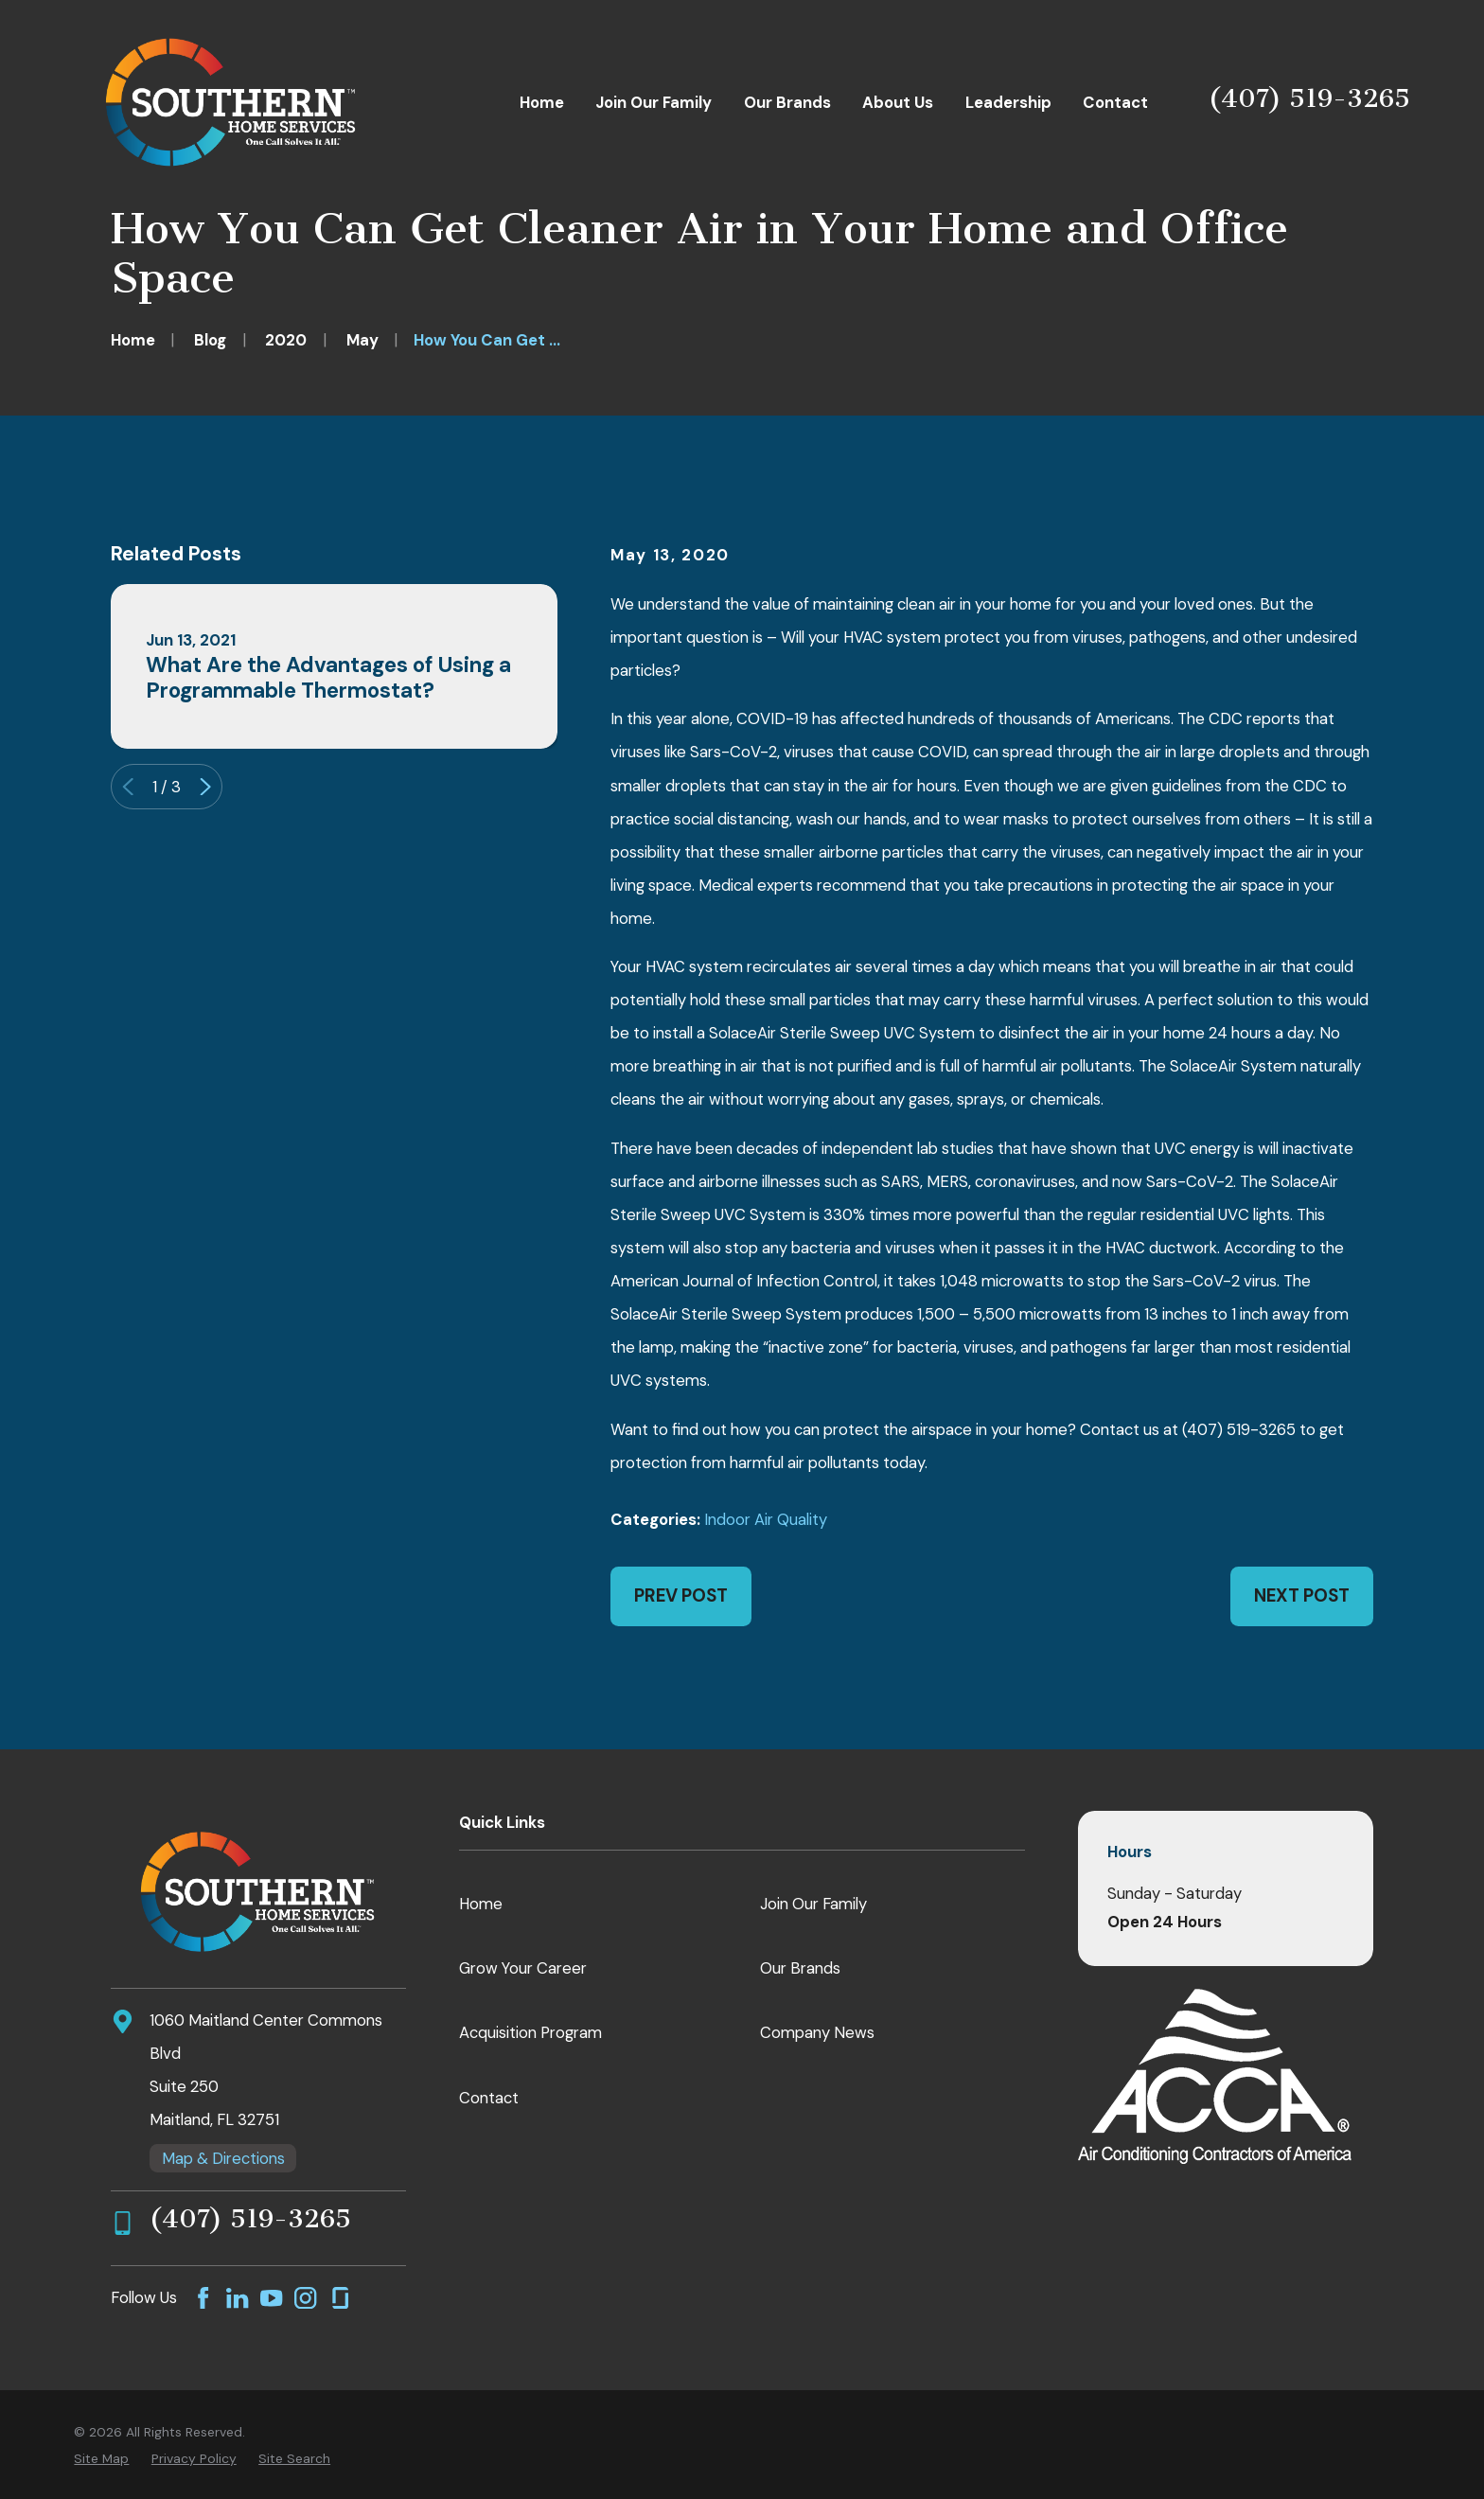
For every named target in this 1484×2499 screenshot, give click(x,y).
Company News (817, 2032)
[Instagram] (305, 2298)
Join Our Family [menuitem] (653, 102)
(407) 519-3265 (1309, 98)
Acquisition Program (530, 2032)
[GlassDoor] (340, 2298)
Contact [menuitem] (1115, 102)
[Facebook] (203, 2298)
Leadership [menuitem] (1008, 102)
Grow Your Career (523, 1968)
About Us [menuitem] (897, 102)
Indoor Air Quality (765, 1519)
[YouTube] (271, 2298)
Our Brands (800, 1968)
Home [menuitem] (542, 102)
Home (481, 1903)
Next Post (1302, 1595)
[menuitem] (101, 2459)
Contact (489, 2097)
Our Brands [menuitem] (787, 102)
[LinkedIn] (237, 2298)
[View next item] (205, 786)
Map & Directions (223, 2158)
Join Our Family (813, 1903)
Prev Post (681, 1595)
